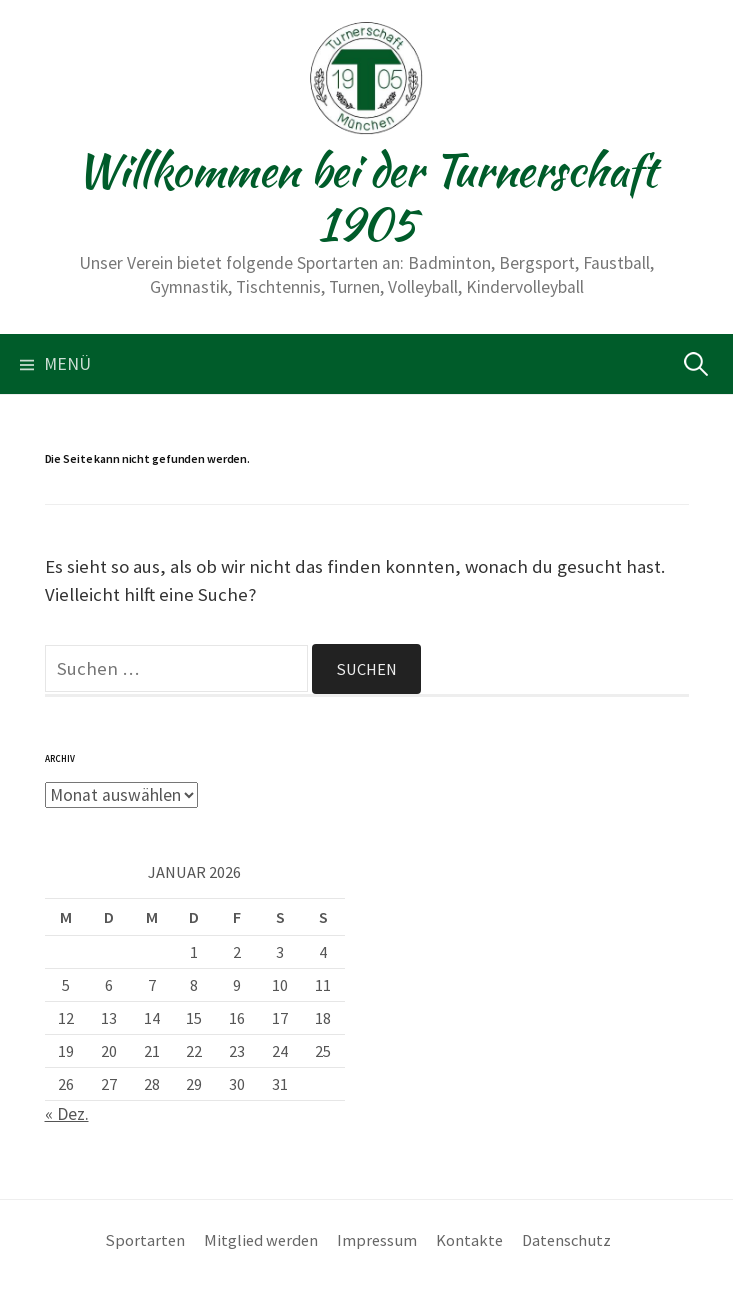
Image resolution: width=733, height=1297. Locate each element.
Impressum (377, 1240)
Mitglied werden (261, 1240)
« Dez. (67, 1114)
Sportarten (145, 1240)
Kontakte (469, 1240)
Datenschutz (566, 1240)
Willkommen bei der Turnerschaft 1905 (366, 197)
